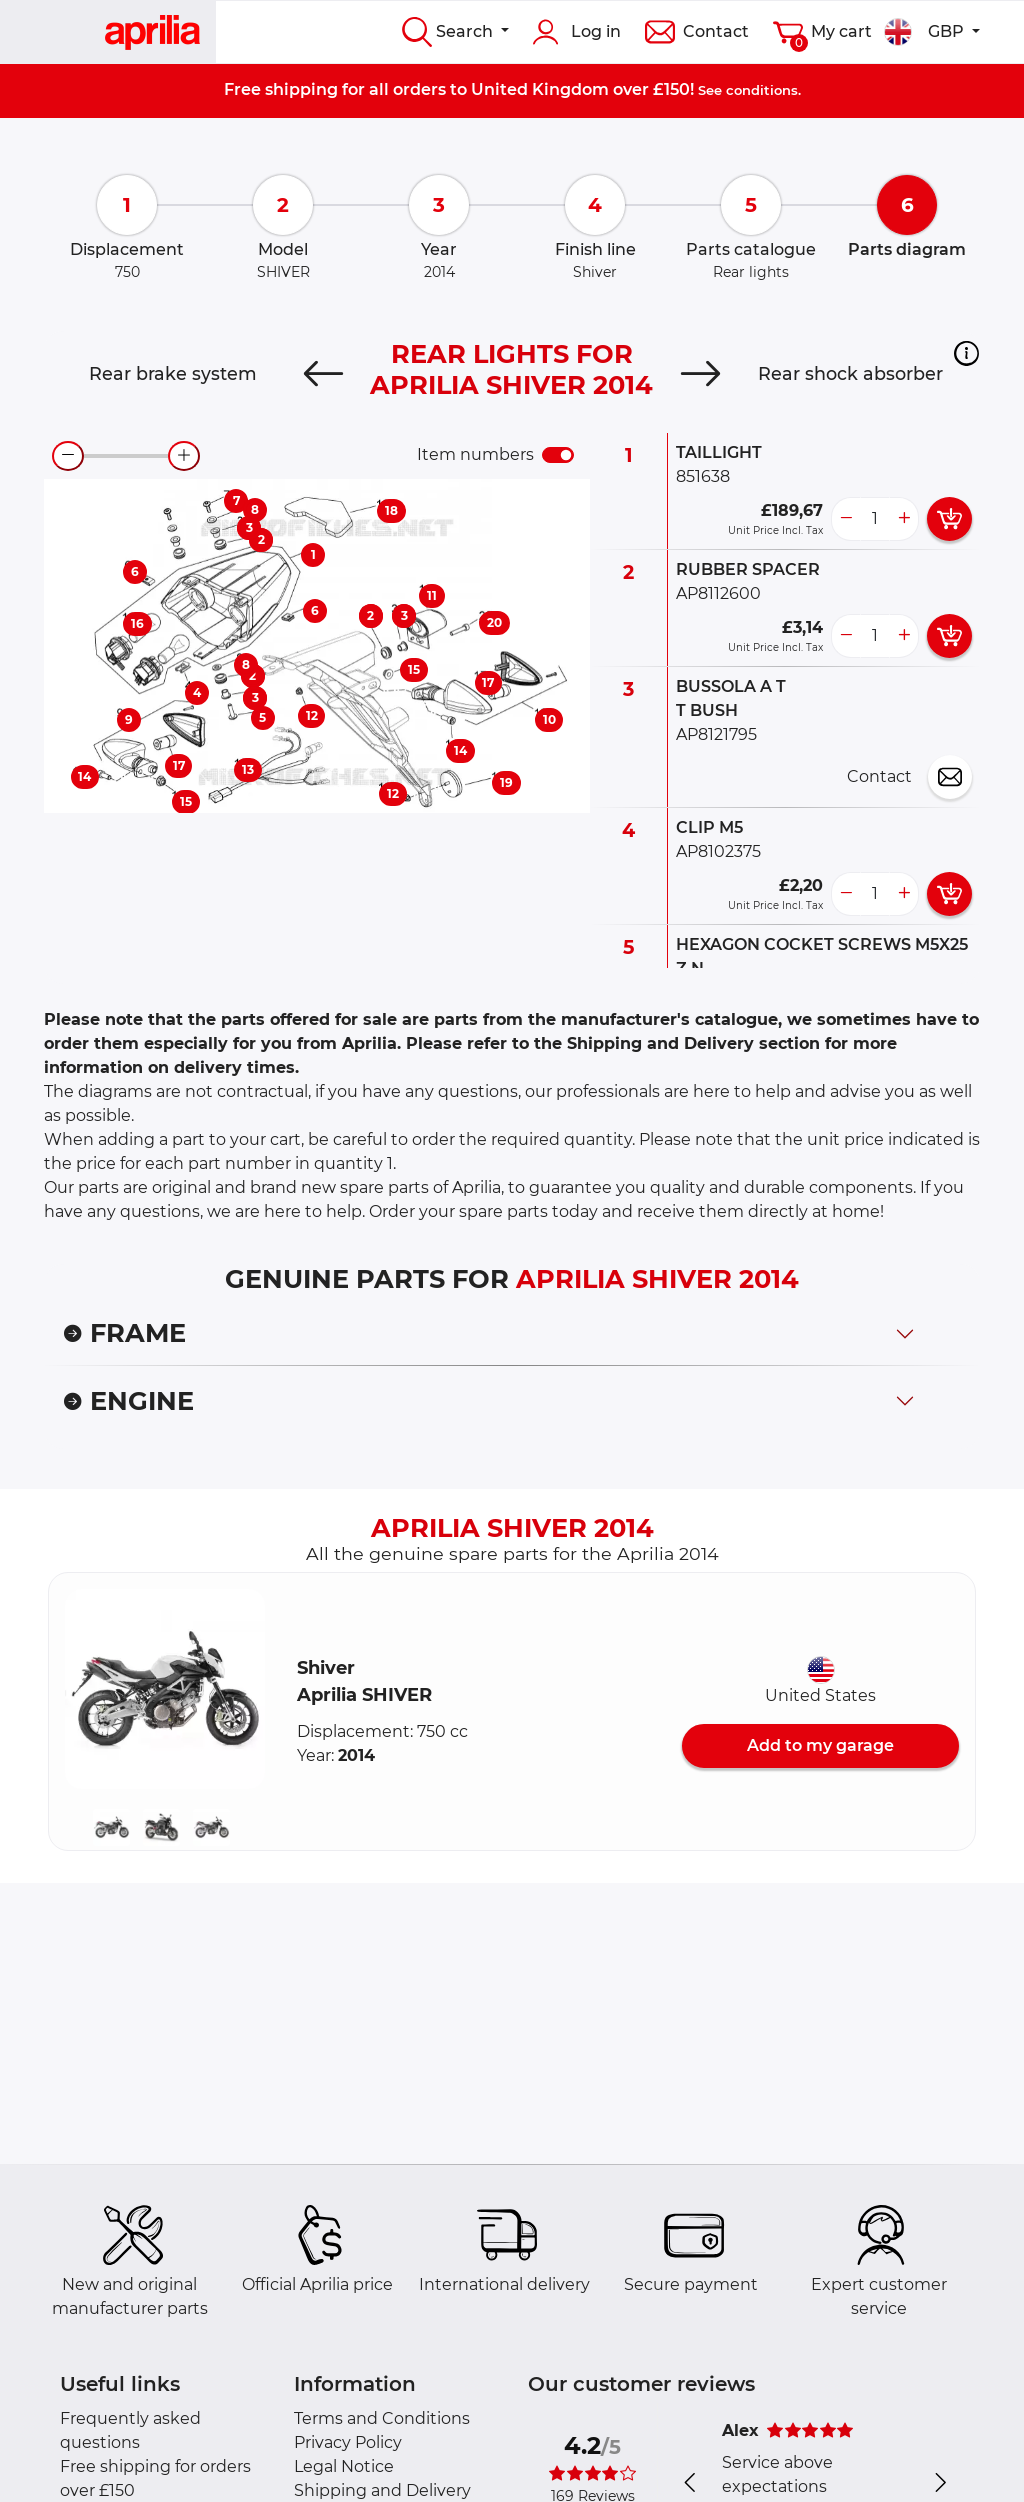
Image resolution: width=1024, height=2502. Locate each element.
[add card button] (949, 519)
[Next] (700, 374)
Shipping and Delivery (382, 2490)
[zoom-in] (184, 456)
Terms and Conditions (382, 2418)
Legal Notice (344, 2466)
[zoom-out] (68, 456)
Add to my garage (820, 1745)
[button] (966, 353)
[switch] (558, 455)
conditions (762, 90)
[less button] (846, 519)
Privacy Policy (348, 2442)
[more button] (904, 519)
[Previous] (323, 374)
